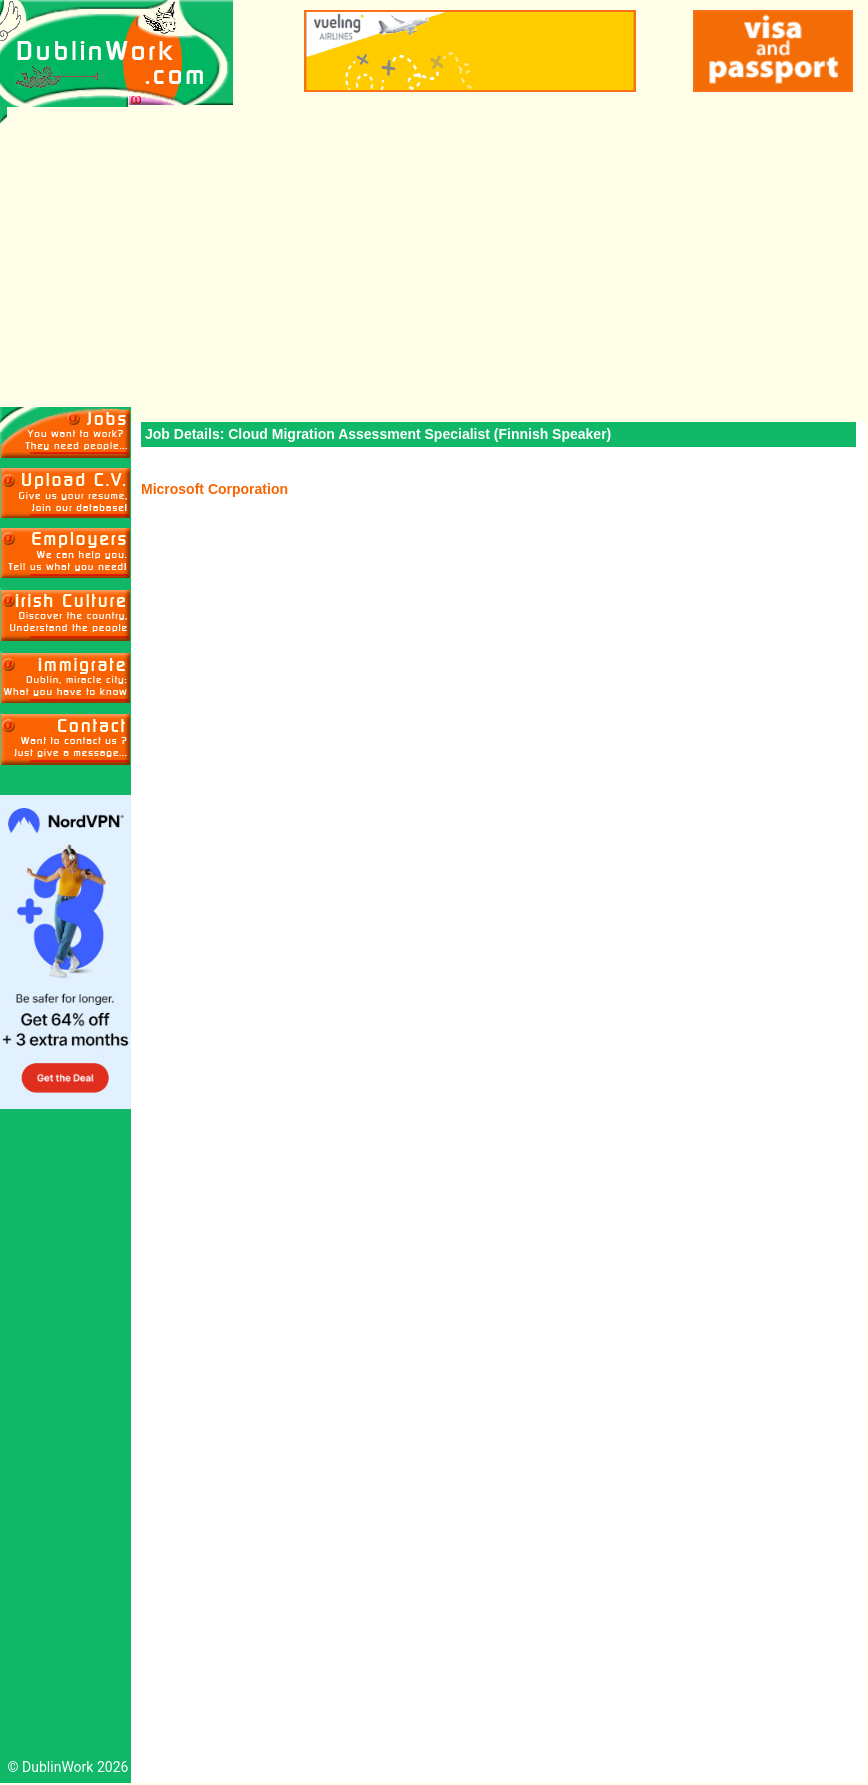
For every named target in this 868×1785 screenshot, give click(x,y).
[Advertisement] (434, 257)
